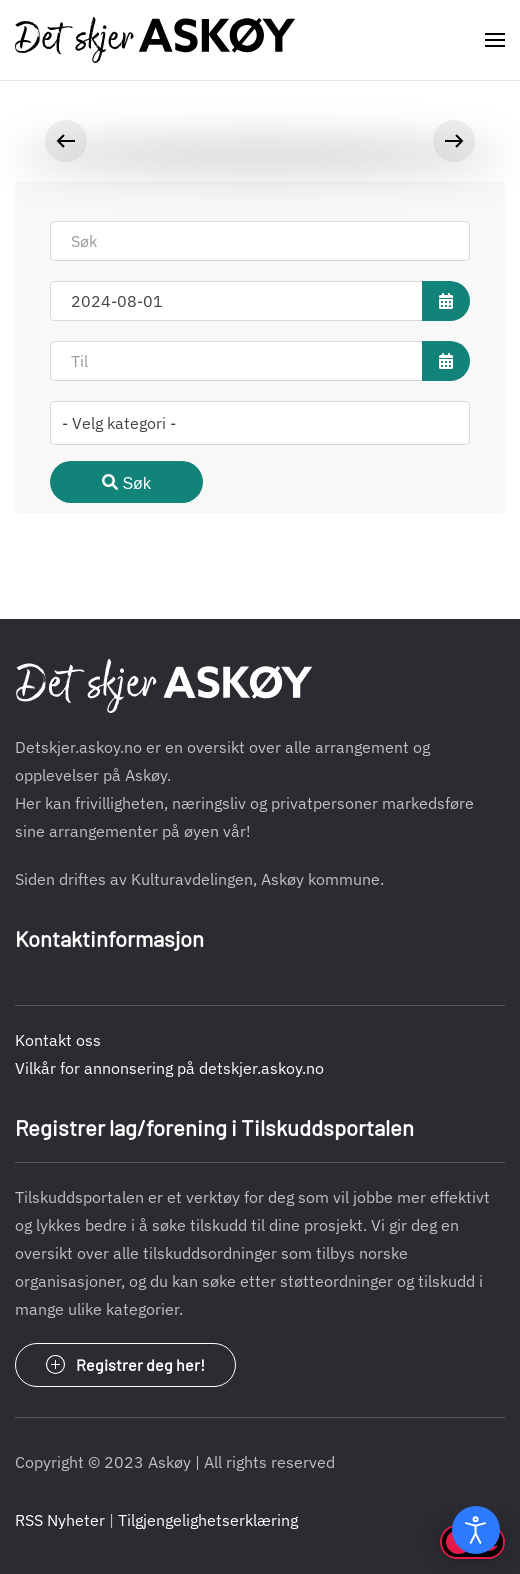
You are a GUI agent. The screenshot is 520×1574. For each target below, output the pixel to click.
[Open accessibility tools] (476, 1530)
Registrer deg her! (125, 1365)
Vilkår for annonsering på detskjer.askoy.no (169, 1068)
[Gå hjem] (155, 40)
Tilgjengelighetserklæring (208, 1520)
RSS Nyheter (60, 1520)
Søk (126, 483)
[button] (495, 40)
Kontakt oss (58, 1040)
